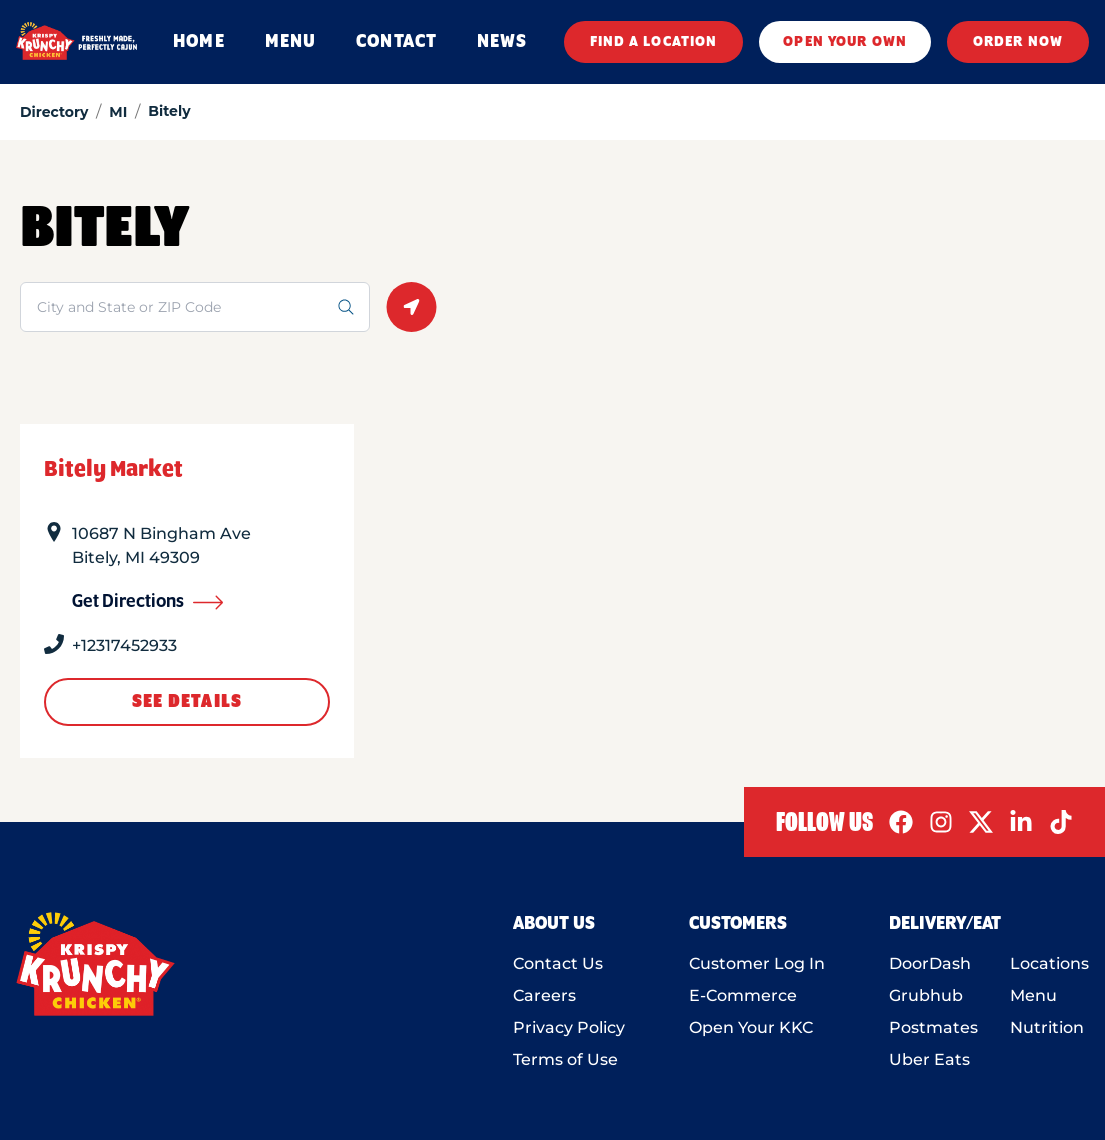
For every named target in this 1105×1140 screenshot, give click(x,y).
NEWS (502, 42)
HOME (198, 42)
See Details (187, 702)
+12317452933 (124, 645)
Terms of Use (565, 1059)
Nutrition (1047, 1027)
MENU (290, 42)
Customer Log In (757, 963)
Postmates (933, 1027)
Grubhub (926, 995)
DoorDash (930, 963)
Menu (1033, 995)
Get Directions (148, 602)
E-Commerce (743, 995)
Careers (544, 995)
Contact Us (558, 963)
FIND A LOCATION (654, 42)
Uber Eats (929, 1059)
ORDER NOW (1018, 42)
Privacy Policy (569, 1027)
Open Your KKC (751, 1027)
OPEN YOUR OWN (845, 42)
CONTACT (396, 42)
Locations (1049, 963)
